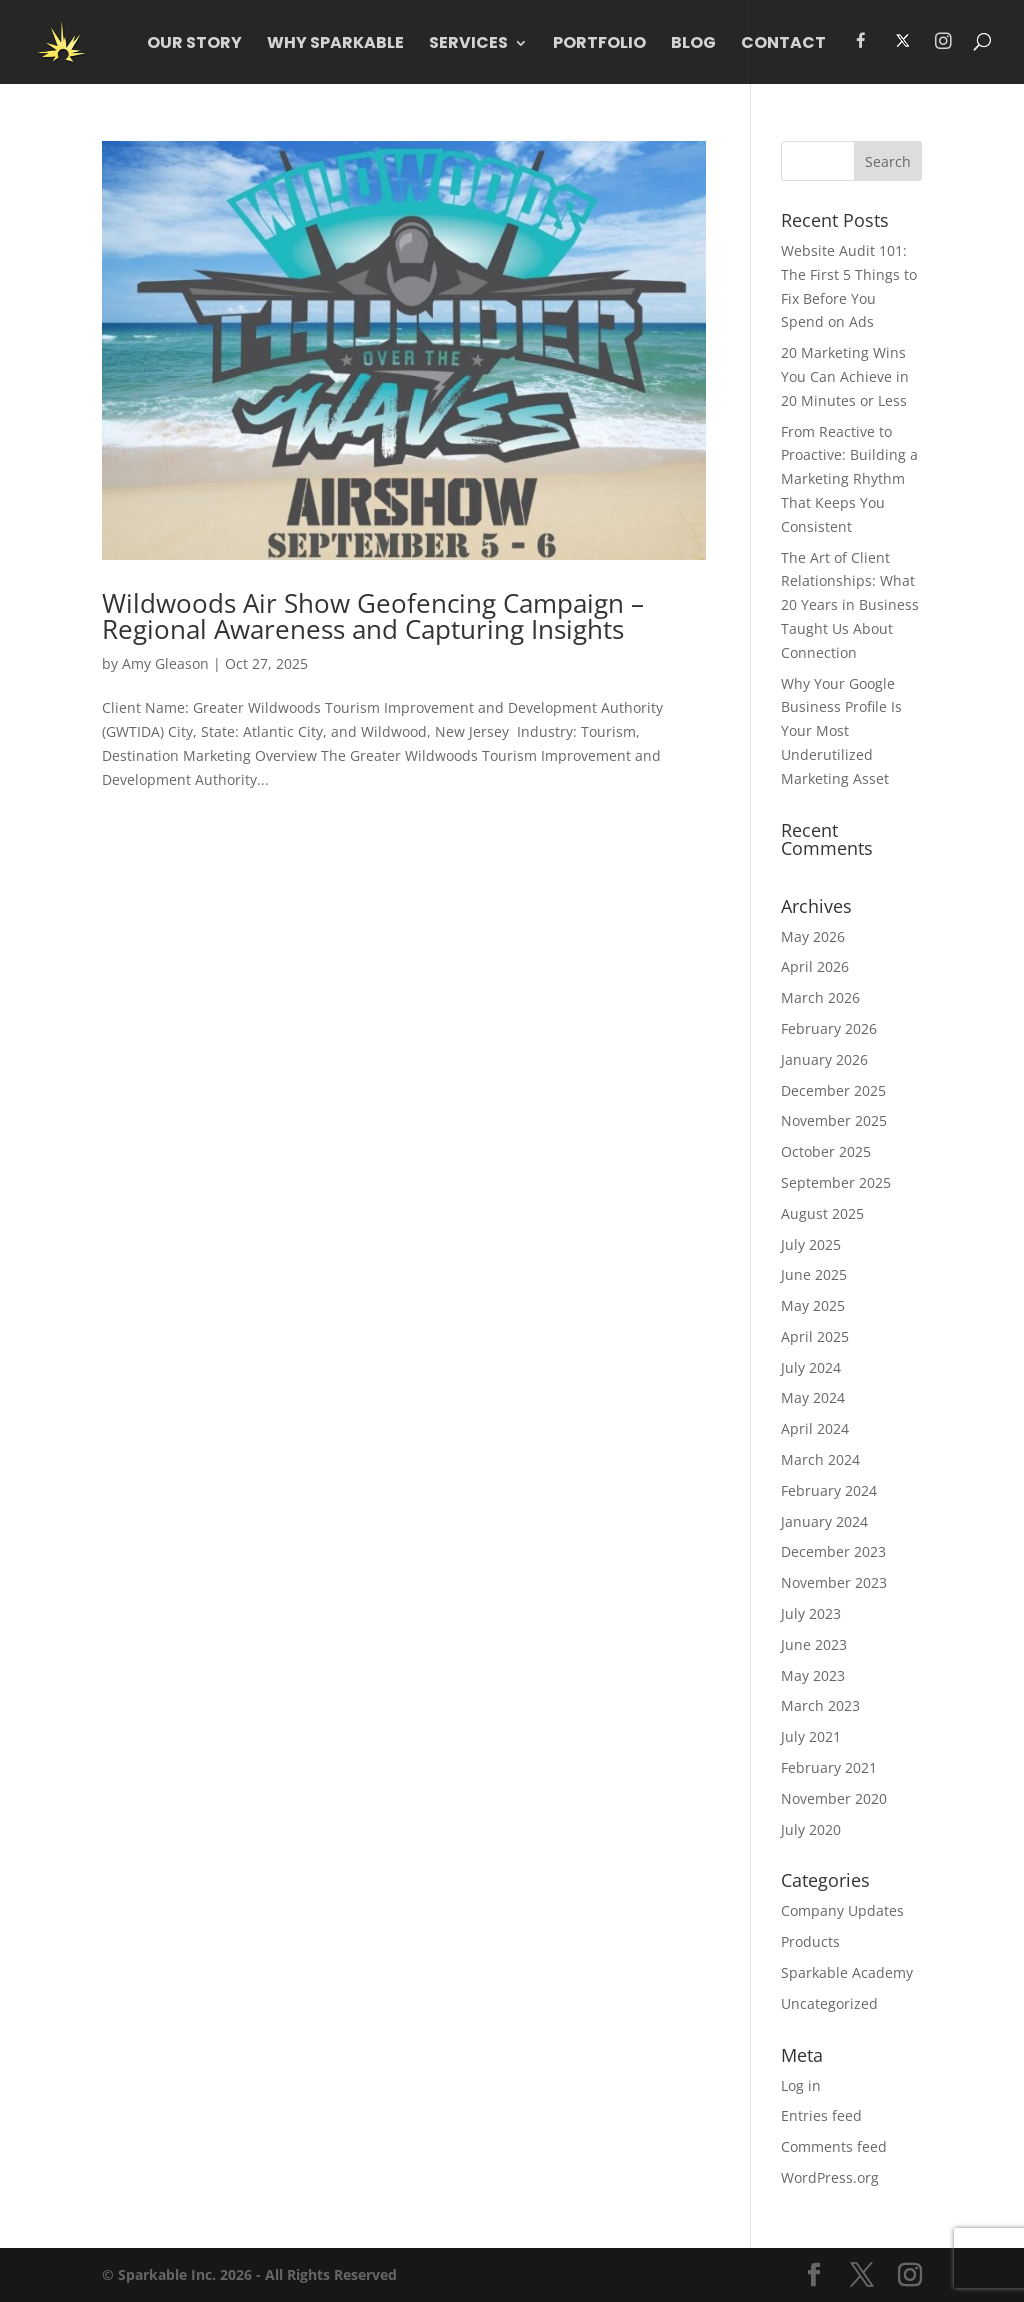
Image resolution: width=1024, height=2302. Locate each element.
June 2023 (814, 1644)
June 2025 (814, 1274)
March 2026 (820, 997)
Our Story (194, 45)
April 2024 (815, 1428)
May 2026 (813, 936)
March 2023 (820, 1705)
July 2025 (811, 1244)
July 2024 (811, 1367)
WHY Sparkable (335, 45)
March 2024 (820, 1459)
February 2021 (829, 1767)
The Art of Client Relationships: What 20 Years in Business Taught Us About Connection (850, 605)
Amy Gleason (165, 663)
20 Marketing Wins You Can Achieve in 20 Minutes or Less (845, 376)
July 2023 (811, 1613)
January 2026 (824, 1059)
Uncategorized (829, 2003)
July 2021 (811, 1736)
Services (468, 45)
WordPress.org (830, 2177)
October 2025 (826, 1151)
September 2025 (836, 1182)
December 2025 (833, 1090)
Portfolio (599, 45)
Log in (801, 2085)
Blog (693, 45)
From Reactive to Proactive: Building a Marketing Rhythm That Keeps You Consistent (849, 479)
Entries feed (821, 2115)
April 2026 (815, 966)
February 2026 (829, 1028)
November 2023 (834, 1582)
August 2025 (822, 1213)
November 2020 (834, 1798)
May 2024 (813, 1397)
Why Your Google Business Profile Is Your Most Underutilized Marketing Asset (841, 731)
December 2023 (833, 1551)
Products (810, 1941)
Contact (783, 45)
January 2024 (824, 1521)
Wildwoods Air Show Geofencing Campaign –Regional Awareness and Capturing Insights (373, 616)
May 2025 (813, 1305)
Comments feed (834, 2146)
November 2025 (834, 1120)
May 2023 (813, 1675)
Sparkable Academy (847, 1972)
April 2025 (815, 1336)
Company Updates (842, 1910)
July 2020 (811, 1829)
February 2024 (829, 1490)
